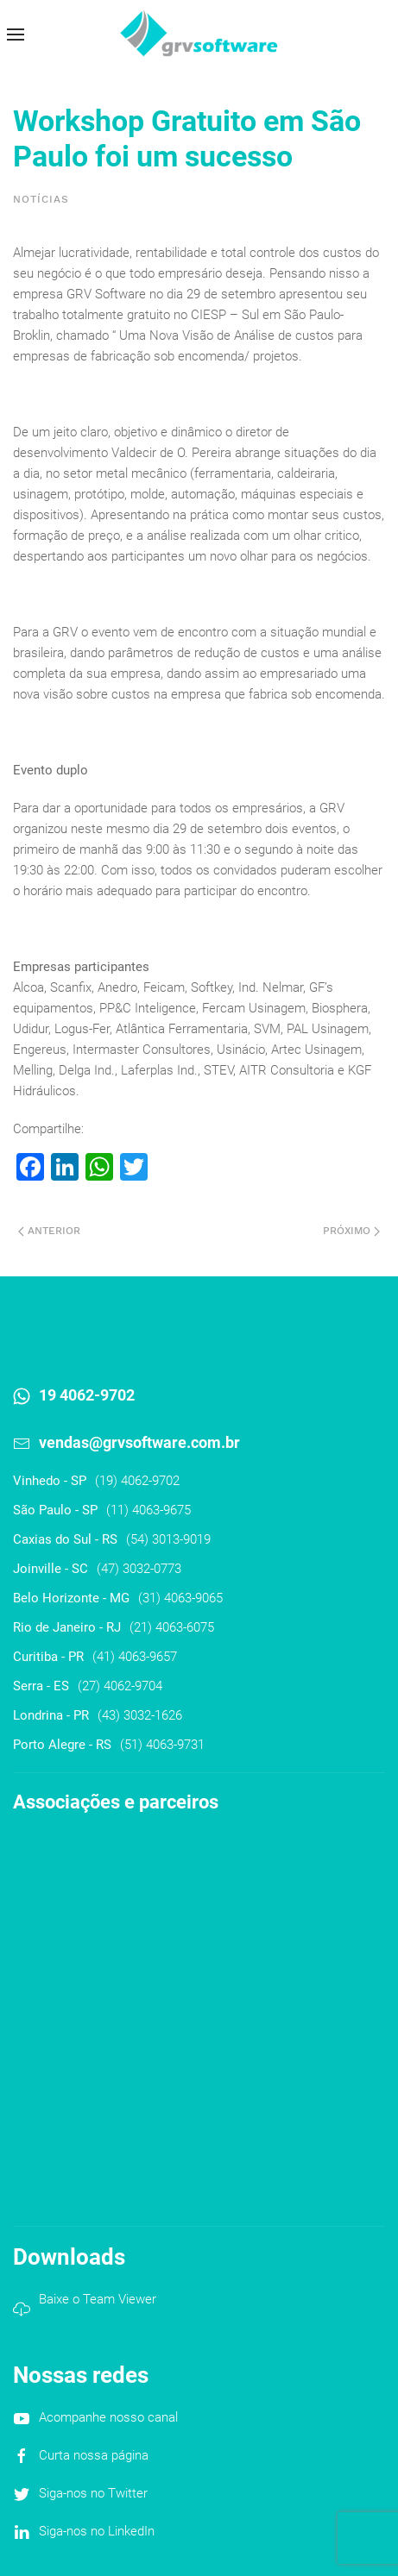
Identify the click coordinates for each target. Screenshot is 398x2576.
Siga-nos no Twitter (93, 2493)
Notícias (41, 199)
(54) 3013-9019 (168, 1539)
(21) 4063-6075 (172, 1627)
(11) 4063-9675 (148, 1510)
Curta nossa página (93, 2455)
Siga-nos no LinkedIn (97, 2531)
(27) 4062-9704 (120, 1686)
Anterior (49, 1231)
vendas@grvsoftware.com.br (139, 1442)
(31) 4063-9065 (180, 1598)
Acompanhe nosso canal (108, 2417)
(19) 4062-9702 (137, 1481)
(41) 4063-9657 (134, 1656)
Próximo (351, 1231)
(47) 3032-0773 (139, 1568)
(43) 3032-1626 (140, 1715)
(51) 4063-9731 (162, 1744)
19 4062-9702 (87, 1395)
